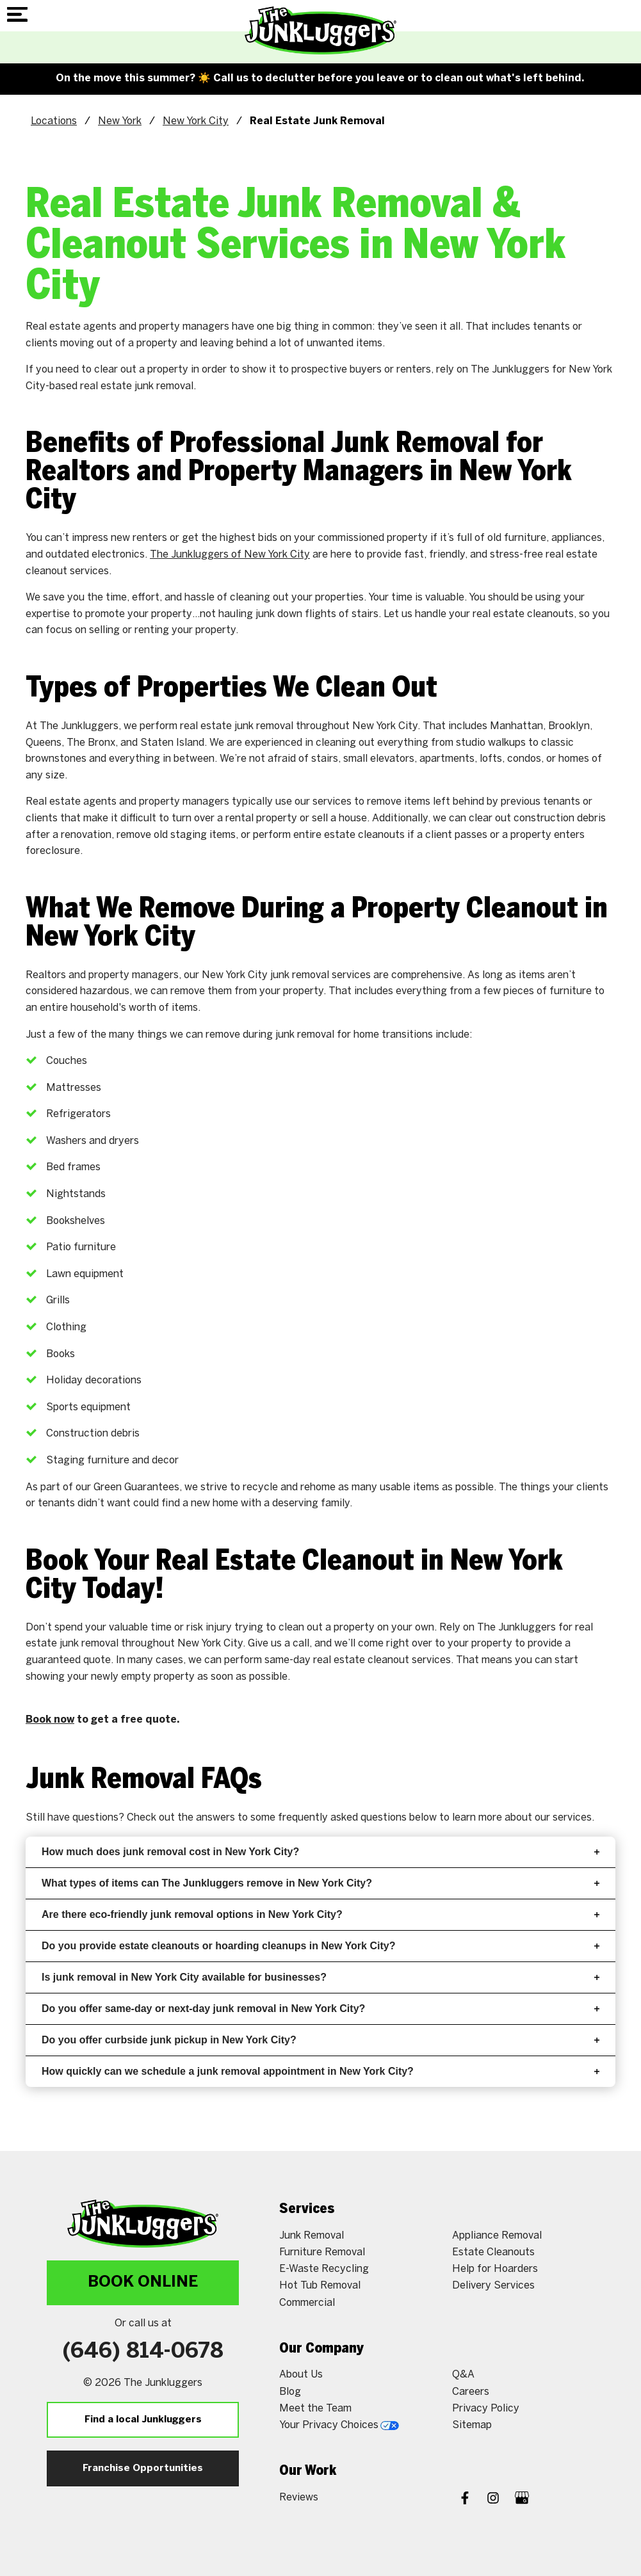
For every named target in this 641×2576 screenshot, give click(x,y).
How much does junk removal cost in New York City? (320, 1851)
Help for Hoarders (495, 2269)
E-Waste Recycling (324, 2269)
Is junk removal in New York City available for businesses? (320, 1977)
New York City (196, 121)
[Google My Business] (521, 2499)
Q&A (463, 2374)
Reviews (298, 2497)
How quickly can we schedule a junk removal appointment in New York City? (320, 2071)
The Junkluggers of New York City (230, 554)
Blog (290, 2392)
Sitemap (472, 2425)
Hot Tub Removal (320, 2285)
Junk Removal (311, 2236)
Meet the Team (315, 2408)
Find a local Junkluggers (143, 2419)
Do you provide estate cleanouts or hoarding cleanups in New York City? (320, 1945)
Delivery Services (493, 2285)
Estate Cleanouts (493, 2252)
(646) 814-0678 (143, 2352)
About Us (301, 2374)
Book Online (143, 2282)
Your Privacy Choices (339, 2425)
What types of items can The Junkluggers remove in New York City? (320, 1883)
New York (120, 121)
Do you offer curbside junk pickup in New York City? (320, 2039)
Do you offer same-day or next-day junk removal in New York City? (320, 2008)
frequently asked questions (342, 1818)
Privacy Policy (485, 2408)
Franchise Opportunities (143, 2468)
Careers (470, 2392)
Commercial (307, 2303)
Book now (50, 1720)
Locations (54, 121)
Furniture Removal (322, 2252)
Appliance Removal (497, 2236)
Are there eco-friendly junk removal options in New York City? (320, 1914)
